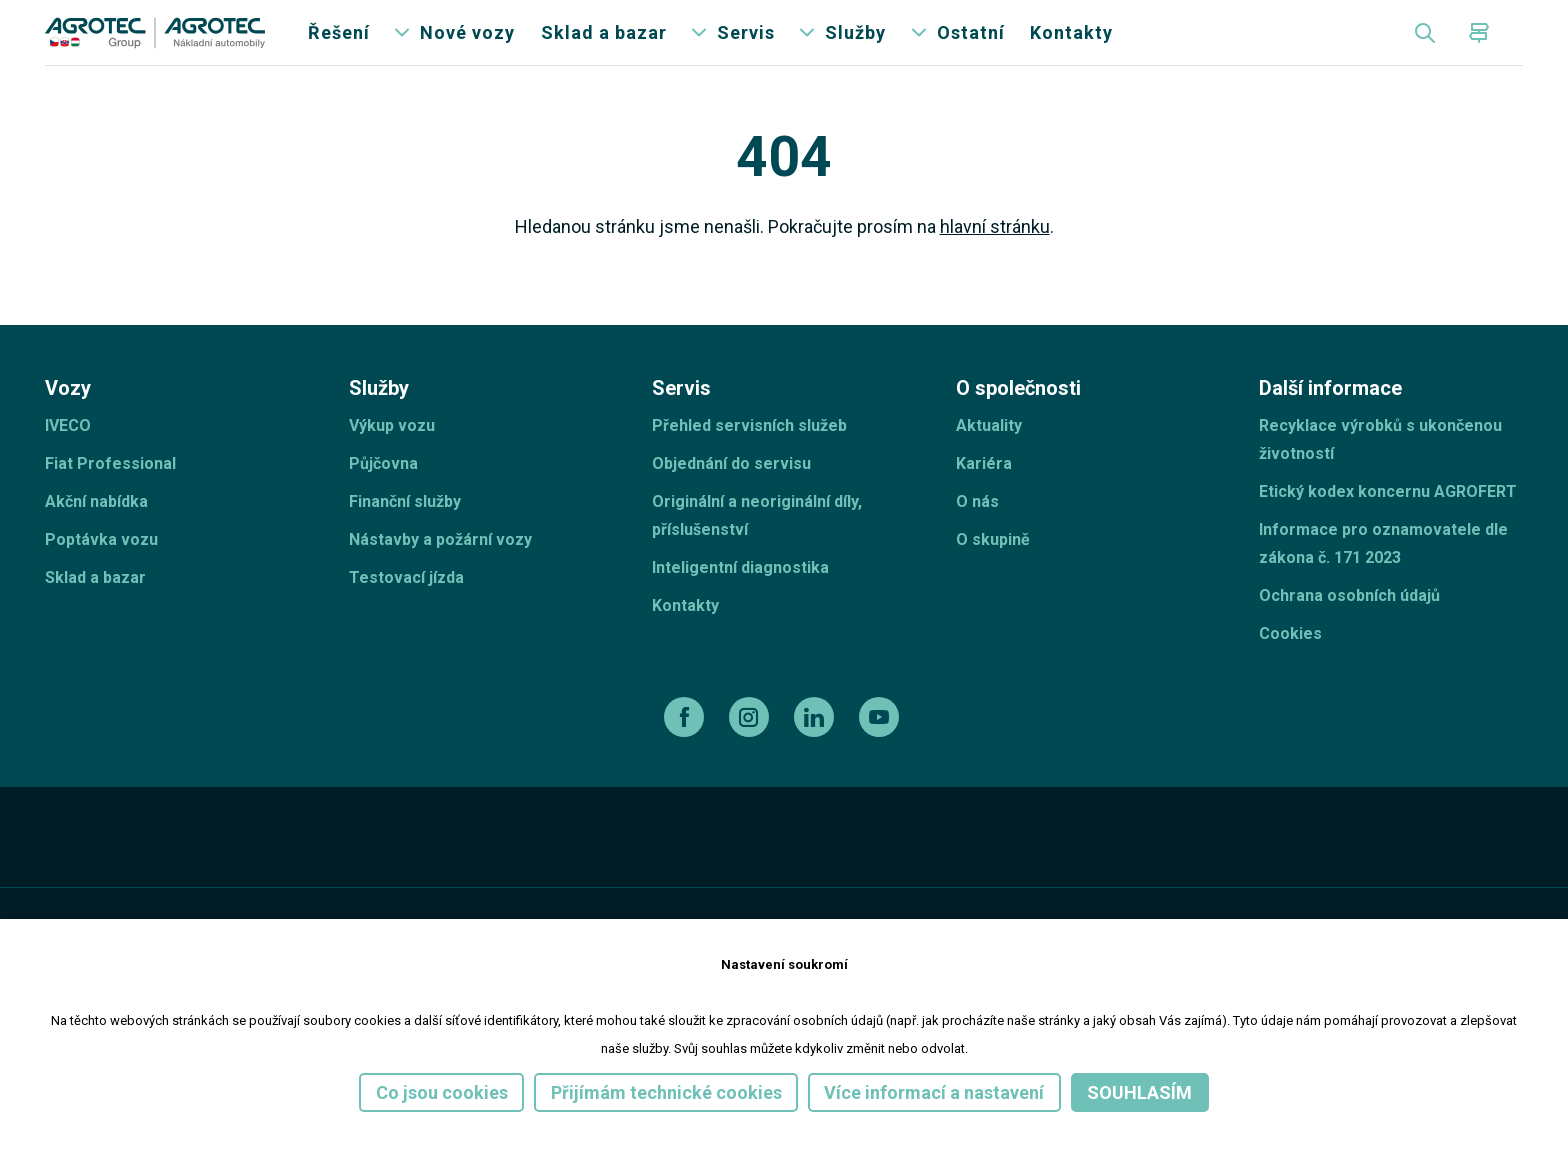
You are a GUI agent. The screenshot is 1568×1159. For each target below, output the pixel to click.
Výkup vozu (392, 458)
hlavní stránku (995, 260)
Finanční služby (405, 534)
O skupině (993, 572)
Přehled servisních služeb (749, 458)
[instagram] (751, 750)
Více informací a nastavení (934, 1092)
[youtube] (881, 750)
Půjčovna (383, 496)
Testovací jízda (406, 610)
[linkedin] (816, 750)
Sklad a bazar (604, 49)
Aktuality (989, 458)
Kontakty (1071, 49)
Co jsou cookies (442, 1092)
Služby (855, 49)
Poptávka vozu (101, 572)
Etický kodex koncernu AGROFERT (1388, 524)
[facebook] (686, 750)
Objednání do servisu (731, 496)
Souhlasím (1139, 1092)
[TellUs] (1452, 883)
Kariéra (984, 496)
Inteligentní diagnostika (740, 600)
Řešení (339, 49)
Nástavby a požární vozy (440, 572)
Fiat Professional (110, 496)
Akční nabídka (96, 534)
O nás (977, 534)
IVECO (68, 458)
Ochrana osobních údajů (1349, 628)
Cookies (1290, 666)
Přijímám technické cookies (666, 1092)
